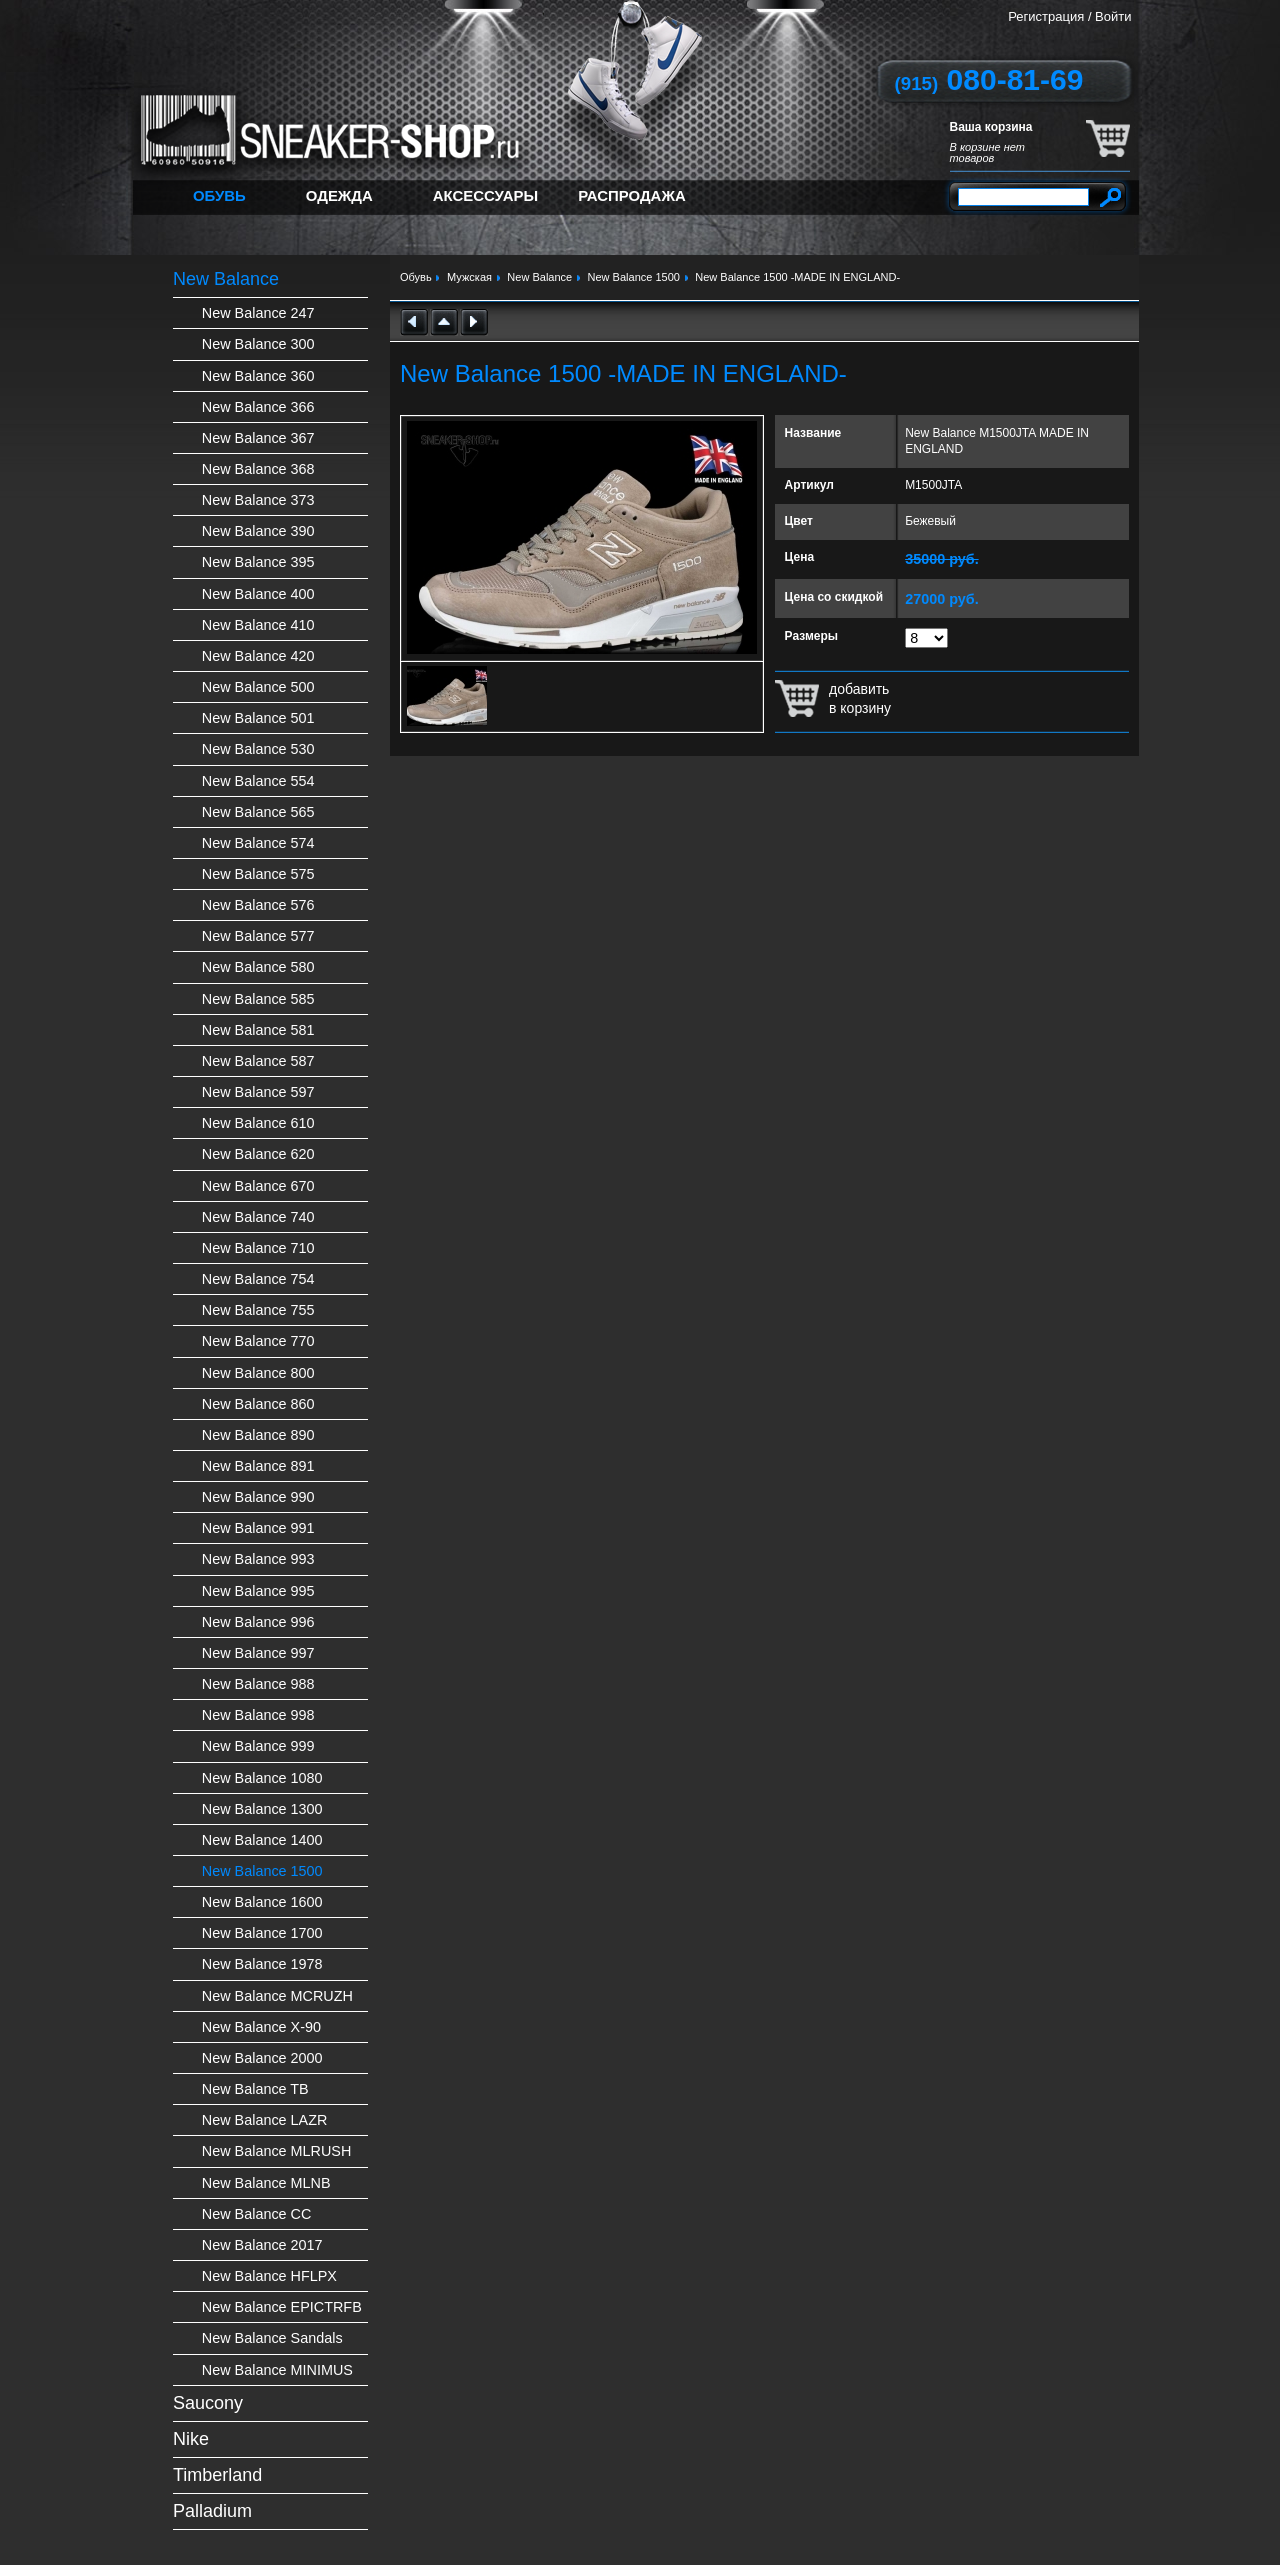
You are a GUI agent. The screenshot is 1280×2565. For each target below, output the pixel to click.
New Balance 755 (258, 1310)
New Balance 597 (258, 1092)
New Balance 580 (258, 967)
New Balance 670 (258, 1186)
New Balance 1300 (262, 1809)
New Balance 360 (258, 376)
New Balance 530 (258, 749)
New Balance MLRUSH (277, 2151)
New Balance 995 (258, 1591)
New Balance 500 (258, 687)
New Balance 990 (258, 1497)
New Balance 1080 (262, 1778)
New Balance (226, 279)
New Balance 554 (258, 781)
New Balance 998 (258, 1715)
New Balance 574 (258, 843)
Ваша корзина (991, 127)
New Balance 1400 (262, 1840)
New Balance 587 (258, 1061)
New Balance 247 (258, 313)
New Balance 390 (258, 531)
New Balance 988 (258, 1684)
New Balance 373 (258, 500)
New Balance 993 (258, 1559)
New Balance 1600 (262, 1902)
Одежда (339, 195)
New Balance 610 (258, 1123)
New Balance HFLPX (269, 2276)
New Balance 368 (258, 469)
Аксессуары (485, 195)
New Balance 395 (258, 562)
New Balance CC (257, 2214)
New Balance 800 (258, 1373)
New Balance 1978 (262, 1964)
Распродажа (632, 195)
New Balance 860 (258, 1404)
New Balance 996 (258, 1622)
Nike (191, 2439)
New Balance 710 (258, 1248)
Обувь (219, 195)
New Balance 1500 (262, 1871)
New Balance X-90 (261, 2027)
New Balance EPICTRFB (282, 2307)
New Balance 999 (258, 1746)
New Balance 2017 (262, 2245)
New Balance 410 (258, 625)
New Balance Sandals (272, 2338)
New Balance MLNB (266, 2183)
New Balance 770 (258, 1341)
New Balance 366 (258, 407)
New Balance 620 (258, 1154)
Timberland (217, 2475)
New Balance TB (255, 2089)
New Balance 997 (258, 1653)
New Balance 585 (258, 999)
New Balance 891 (258, 1466)
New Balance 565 (258, 812)
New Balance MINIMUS (277, 2370)
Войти (1113, 16)
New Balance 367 (258, 438)
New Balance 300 (258, 344)
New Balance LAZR (265, 2120)
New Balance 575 (258, 874)
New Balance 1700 (262, 1933)
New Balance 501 (258, 718)
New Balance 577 (258, 936)
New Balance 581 (258, 1030)
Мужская (469, 277)
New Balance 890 (258, 1435)
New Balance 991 (258, 1528)
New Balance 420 (258, 656)
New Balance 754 (258, 1279)
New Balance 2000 (262, 2058)
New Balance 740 (258, 1217)
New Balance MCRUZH (277, 1996)
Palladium (212, 2511)
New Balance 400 (258, 594)
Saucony (208, 2403)
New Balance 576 (258, 905)
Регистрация (1046, 16)
